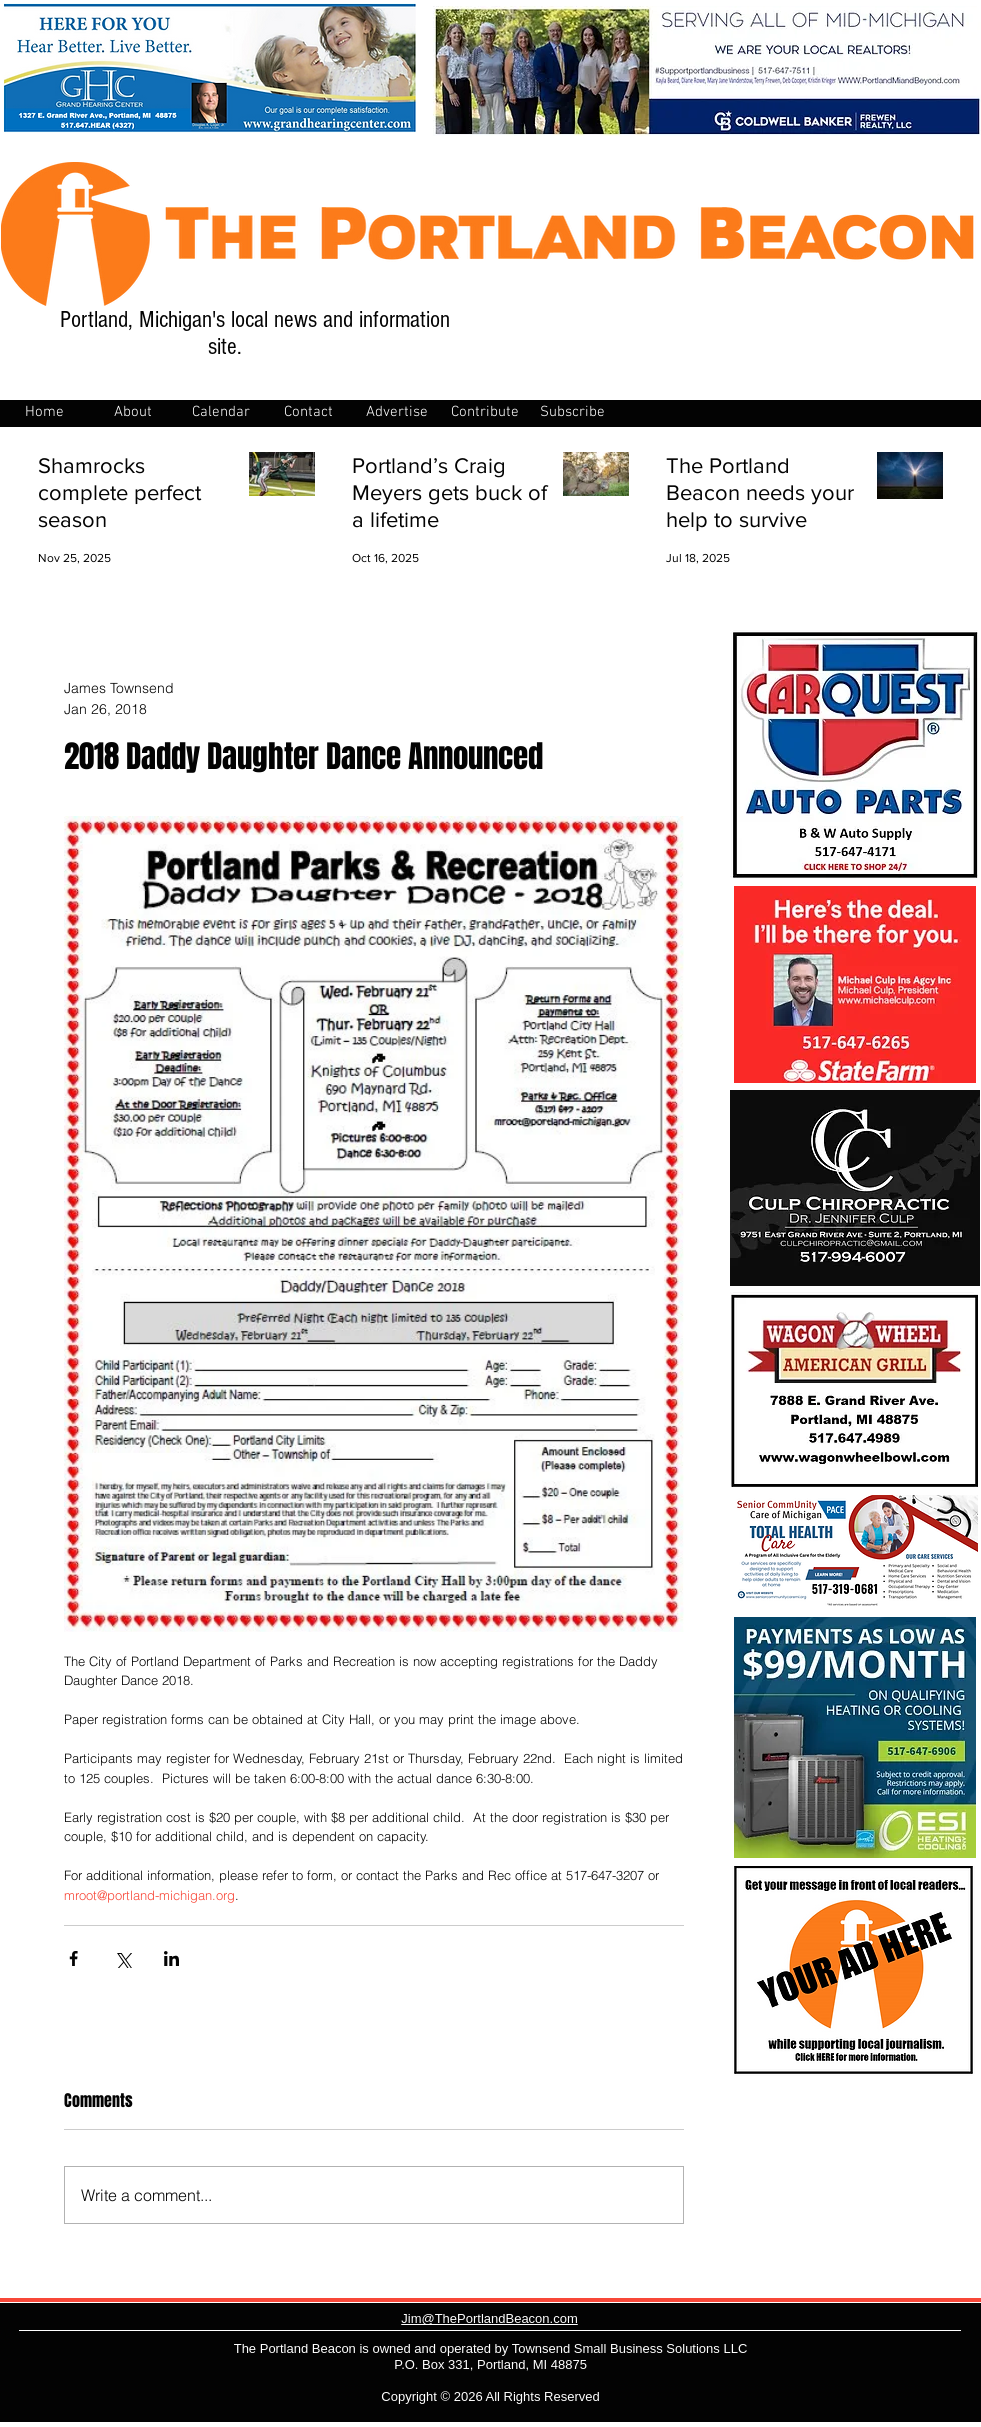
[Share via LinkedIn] (171, 1958)
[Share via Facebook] (73, 1958)
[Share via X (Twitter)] (122, 1958)
